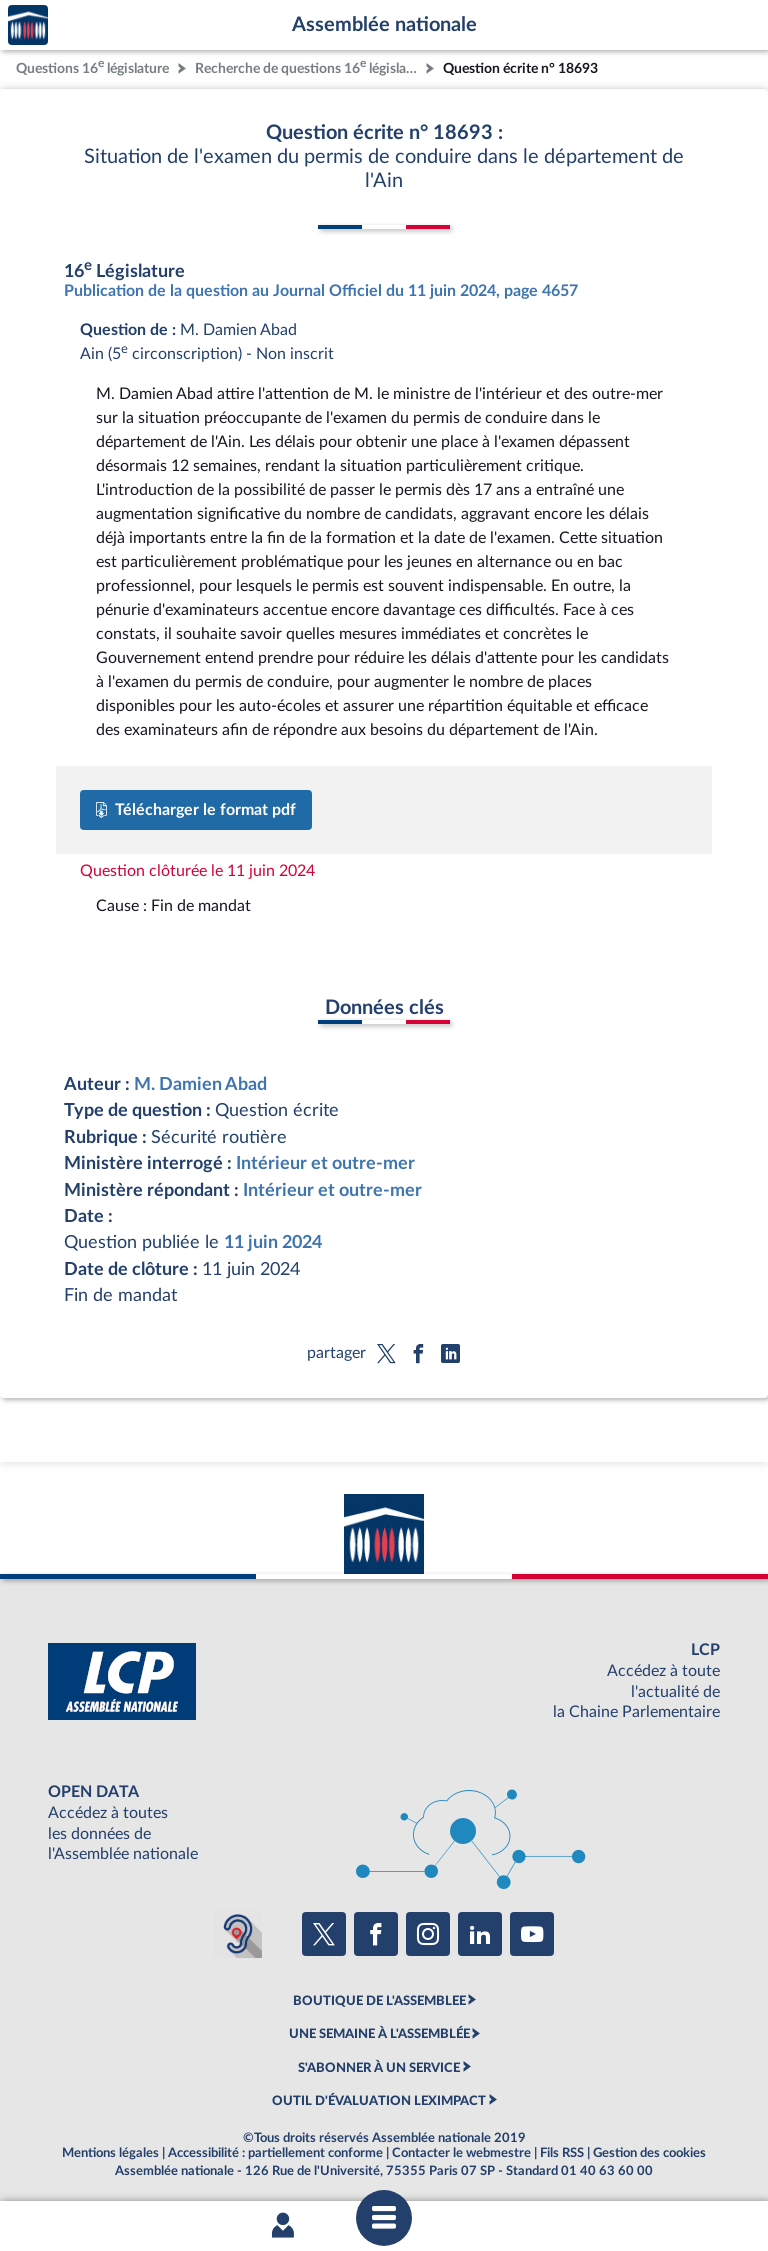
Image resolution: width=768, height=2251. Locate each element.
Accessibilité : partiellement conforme (275, 2153)
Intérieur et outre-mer (325, 1163)
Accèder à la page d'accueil (28, 25)
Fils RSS (562, 2153)
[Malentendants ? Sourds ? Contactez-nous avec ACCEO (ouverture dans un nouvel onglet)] (238, 1934)
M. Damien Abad (200, 1084)
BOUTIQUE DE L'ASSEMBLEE (379, 2001)
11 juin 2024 (273, 1242)
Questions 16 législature (92, 66)
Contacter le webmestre (461, 2153)
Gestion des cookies (649, 2153)
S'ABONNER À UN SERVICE (379, 2068)
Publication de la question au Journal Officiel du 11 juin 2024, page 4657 (321, 291)
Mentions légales (110, 2153)
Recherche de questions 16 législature (308, 66)
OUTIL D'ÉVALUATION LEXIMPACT (379, 2101)
